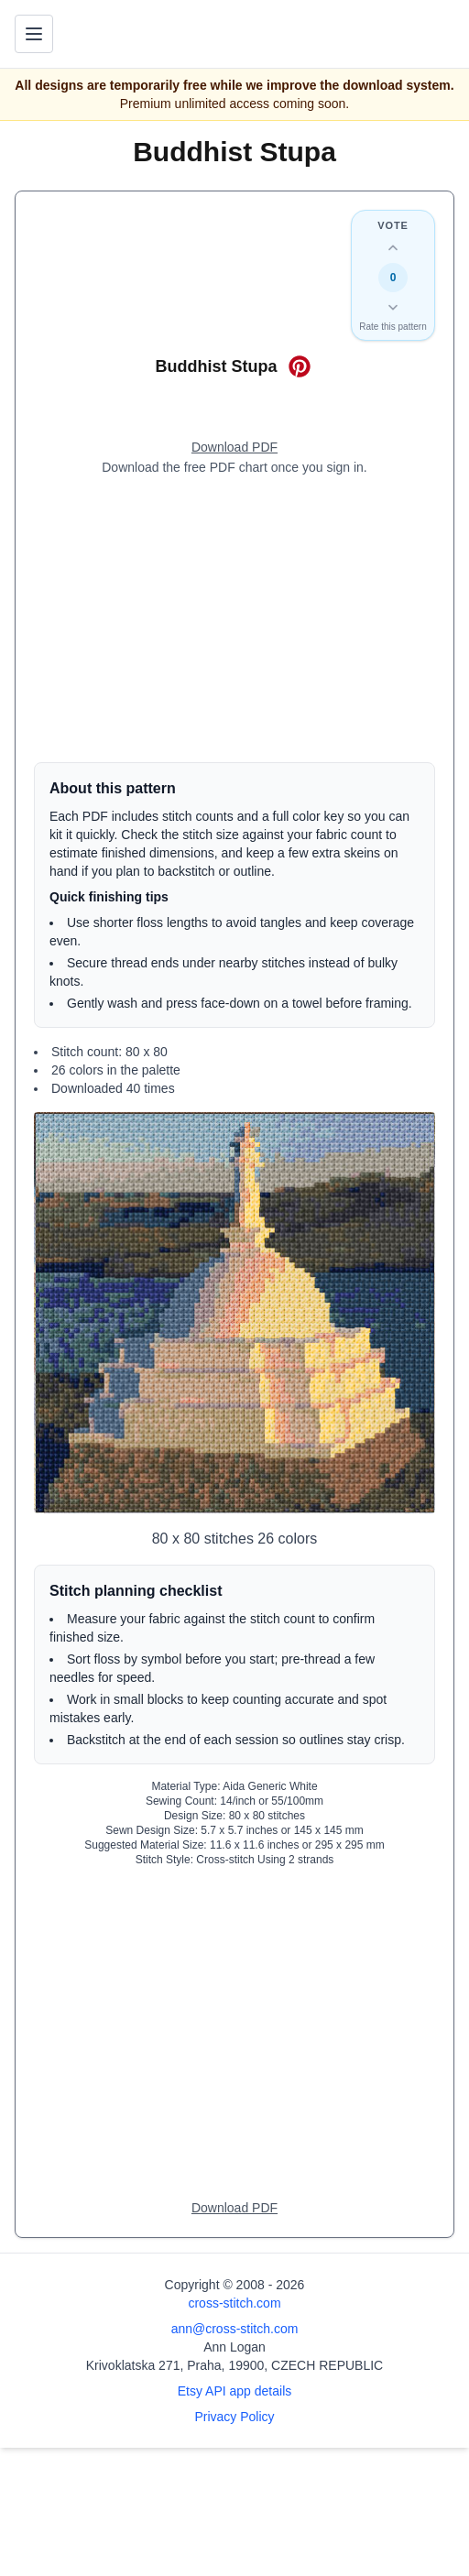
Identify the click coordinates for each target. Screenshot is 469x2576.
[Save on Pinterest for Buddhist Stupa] (299, 366)
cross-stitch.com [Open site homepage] (234, 2303)
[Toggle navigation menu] (34, 34)
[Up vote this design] (393, 248)
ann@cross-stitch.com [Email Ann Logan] (235, 2328)
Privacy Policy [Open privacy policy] (234, 2416)
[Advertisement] (234, 619)
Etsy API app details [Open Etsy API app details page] (235, 2391)
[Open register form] (234, 448)
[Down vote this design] (393, 307)
